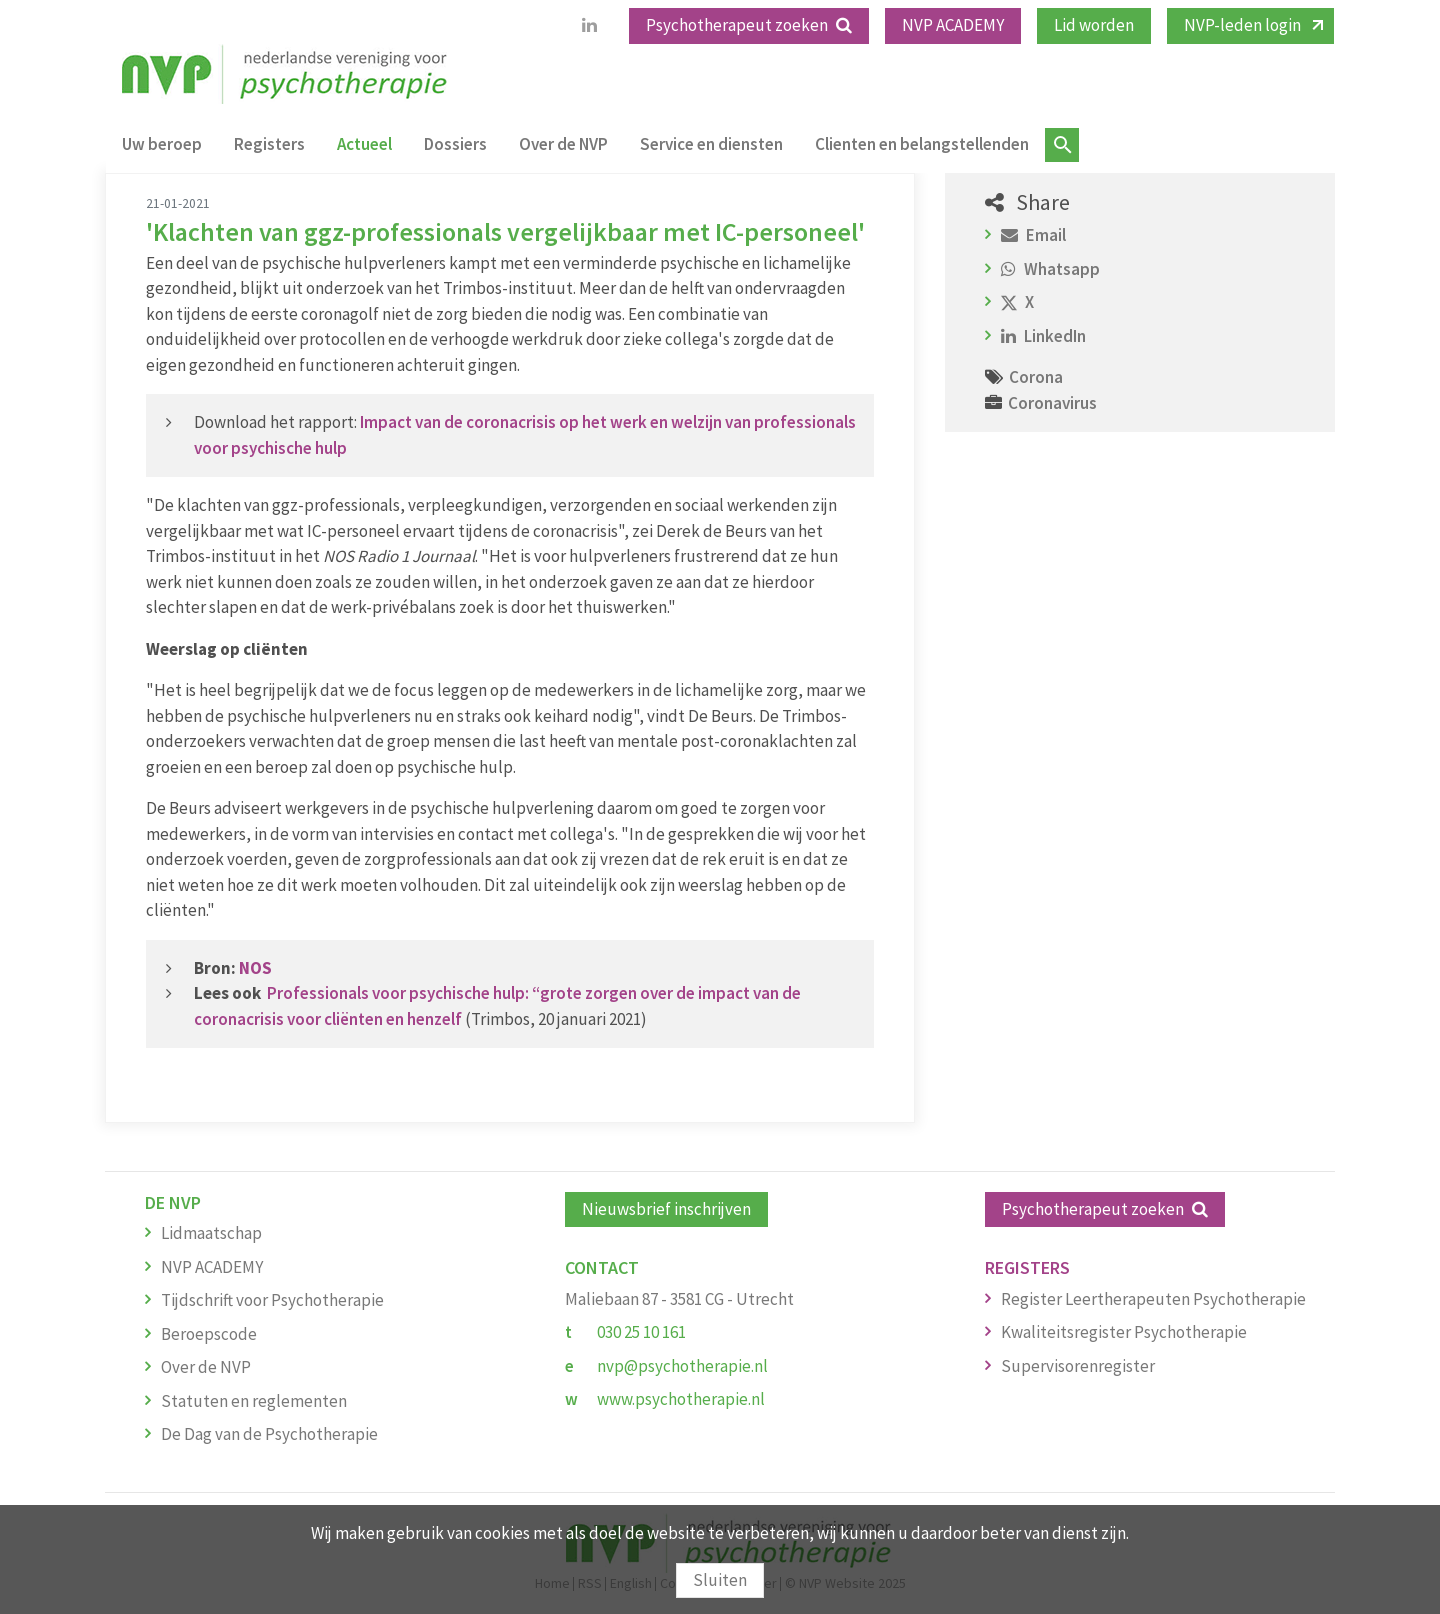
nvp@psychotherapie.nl (682, 1366)
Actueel (364, 144)
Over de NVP (563, 144)
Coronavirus (1052, 403)
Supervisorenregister (1078, 1366)
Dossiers (455, 144)
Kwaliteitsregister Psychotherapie (1124, 1332)
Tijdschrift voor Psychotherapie (272, 1300)
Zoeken (1062, 145)
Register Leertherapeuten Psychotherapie (1153, 1299)
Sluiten (720, 1580)
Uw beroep (162, 144)
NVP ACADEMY (953, 25)
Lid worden (1094, 25)
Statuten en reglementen (254, 1401)
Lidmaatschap (211, 1233)
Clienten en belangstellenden (922, 144)
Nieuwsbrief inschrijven (666, 1209)
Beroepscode (209, 1334)
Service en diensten (711, 144)
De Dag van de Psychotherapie (269, 1434)
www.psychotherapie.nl (681, 1399)
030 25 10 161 (641, 1332)
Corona (1036, 377)
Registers (269, 144)
